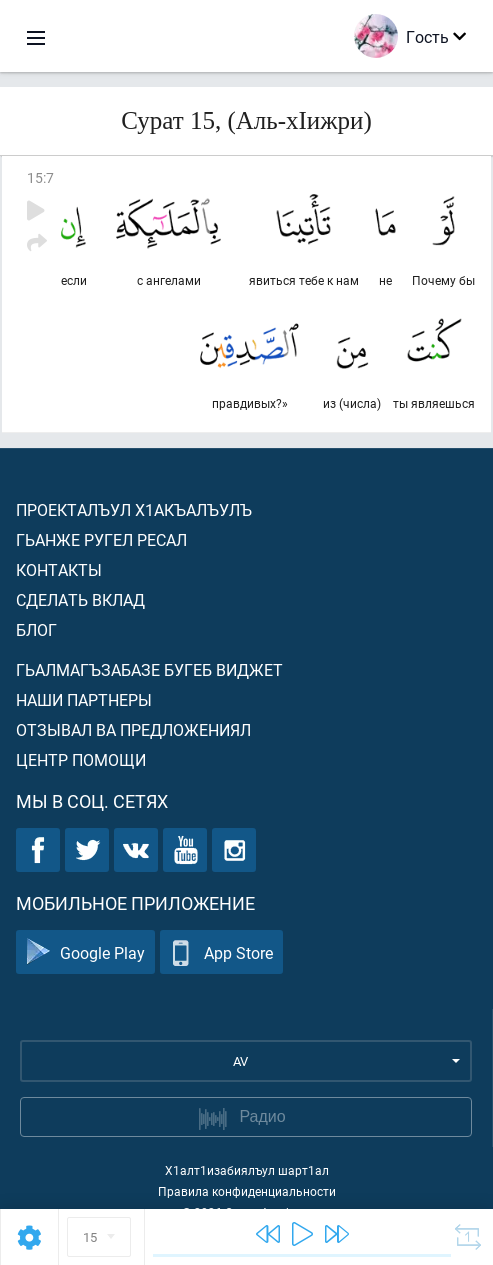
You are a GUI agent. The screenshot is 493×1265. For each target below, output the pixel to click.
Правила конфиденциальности (247, 1191)
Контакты (59, 569)
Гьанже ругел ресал (101, 539)
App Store (221, 952)
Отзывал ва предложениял (133, 729)
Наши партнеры (84, 699)
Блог (36, 629)
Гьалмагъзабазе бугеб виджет (149, 669)
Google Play (85, 952)
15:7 (40, 177)
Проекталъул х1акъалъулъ (134, 509)
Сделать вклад (80, 599)
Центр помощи (81, 759)
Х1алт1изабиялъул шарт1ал (247, 1170)
